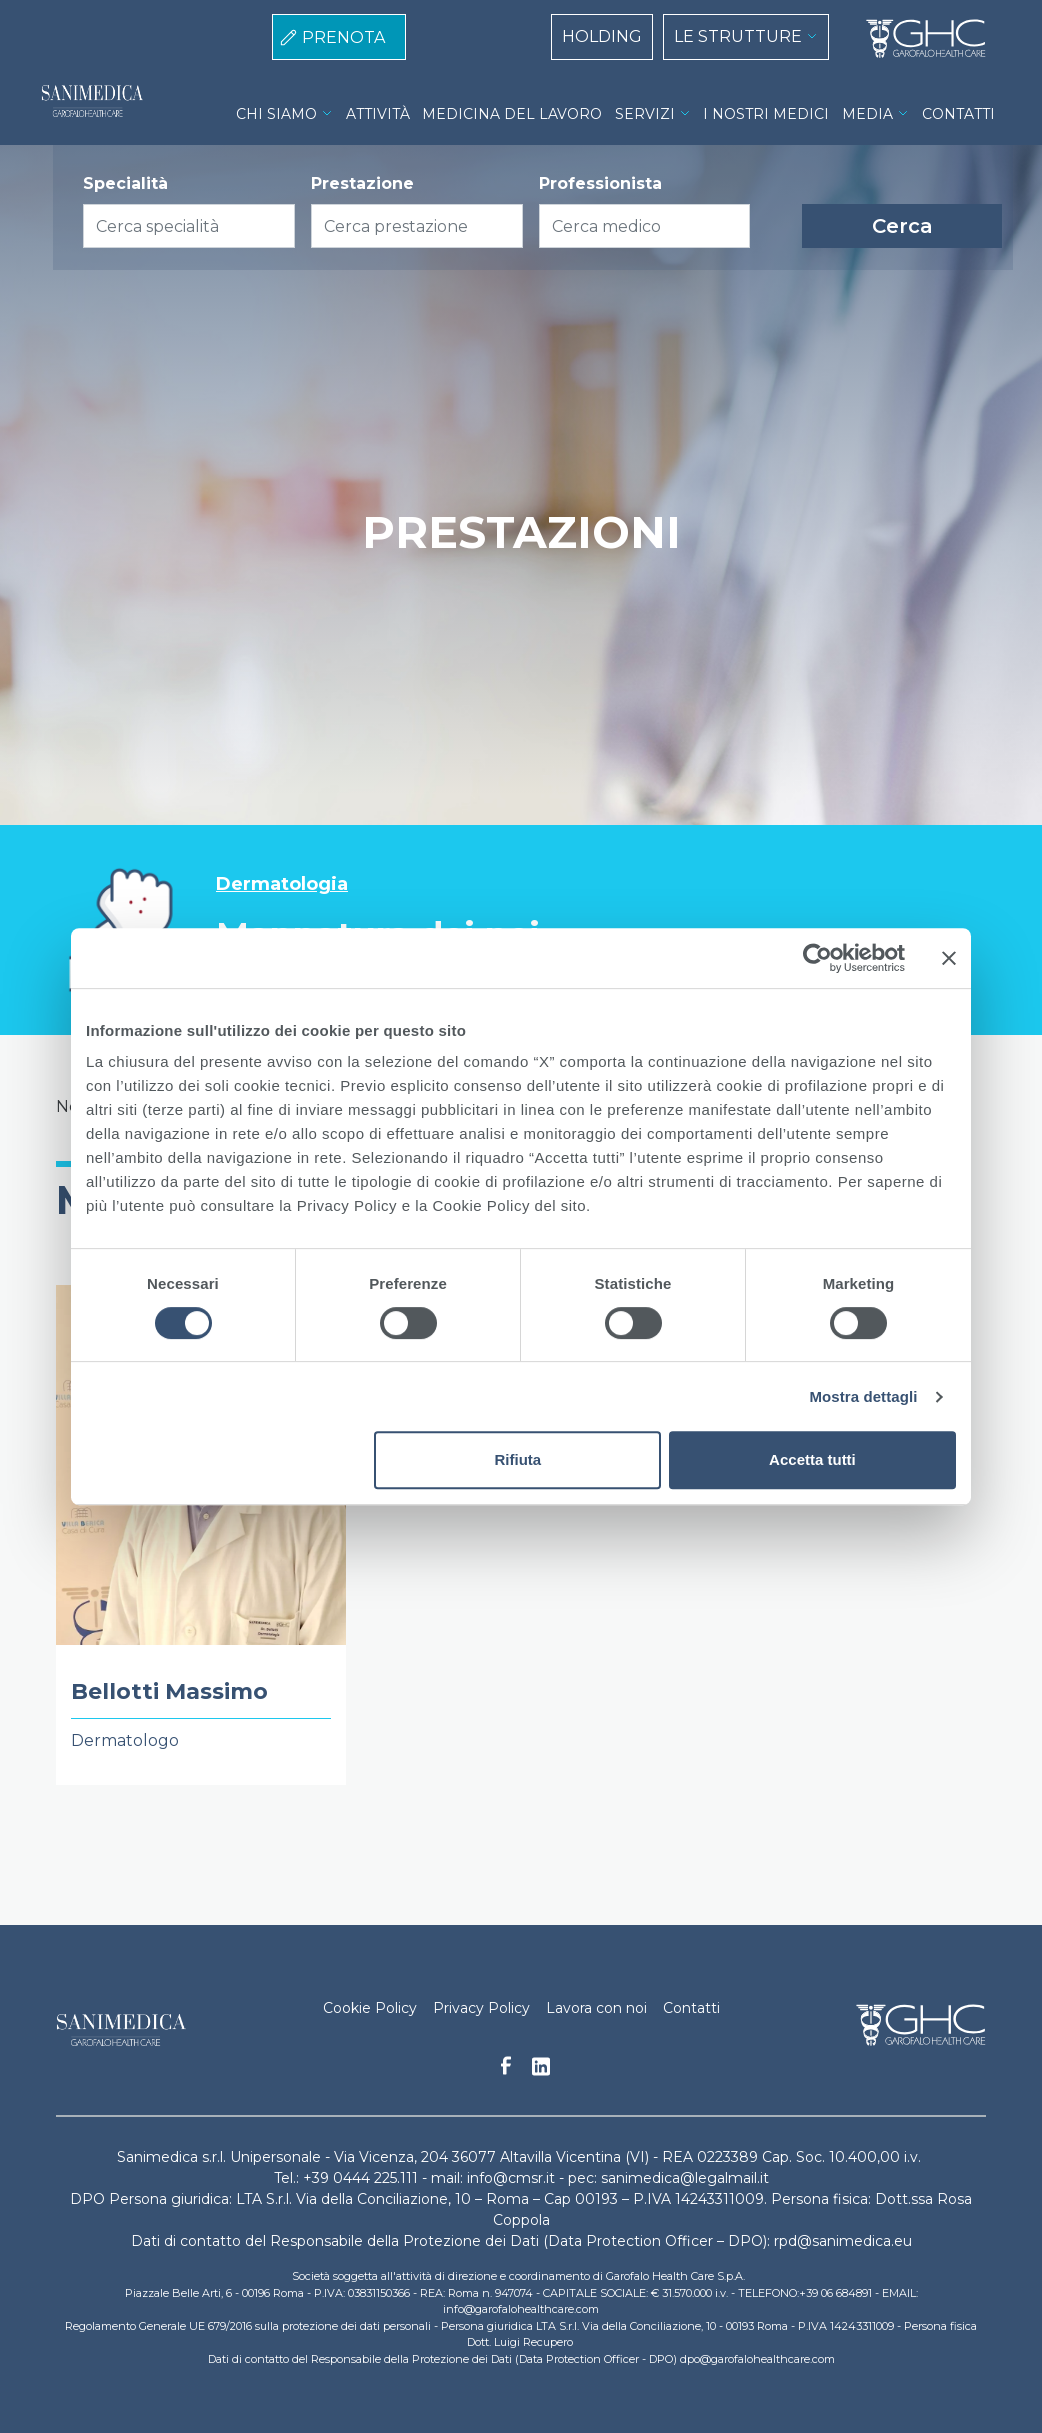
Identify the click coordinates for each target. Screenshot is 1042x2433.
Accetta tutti (812, 1459)
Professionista (600, 183)
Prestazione (362, 183)
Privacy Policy (481, 2008)
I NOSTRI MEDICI (766, 114)
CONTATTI (958, 114)
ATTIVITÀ (378, 114)
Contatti (691, 2008)
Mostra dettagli (863, 1396)
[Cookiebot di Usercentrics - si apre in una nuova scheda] (817, 958)
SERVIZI (645, 114)
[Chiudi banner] (949, 958)
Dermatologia (282, 884)
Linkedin (541, 2072)
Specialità (125, 183)
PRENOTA (343, 37)
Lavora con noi (596, 2008)
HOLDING (602, 36)
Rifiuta (518, 1459)
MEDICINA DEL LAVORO (512, 114)
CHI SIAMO (276, 114)
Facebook (506, 2071)
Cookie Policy (370, 2008)
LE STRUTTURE (738, 36)
